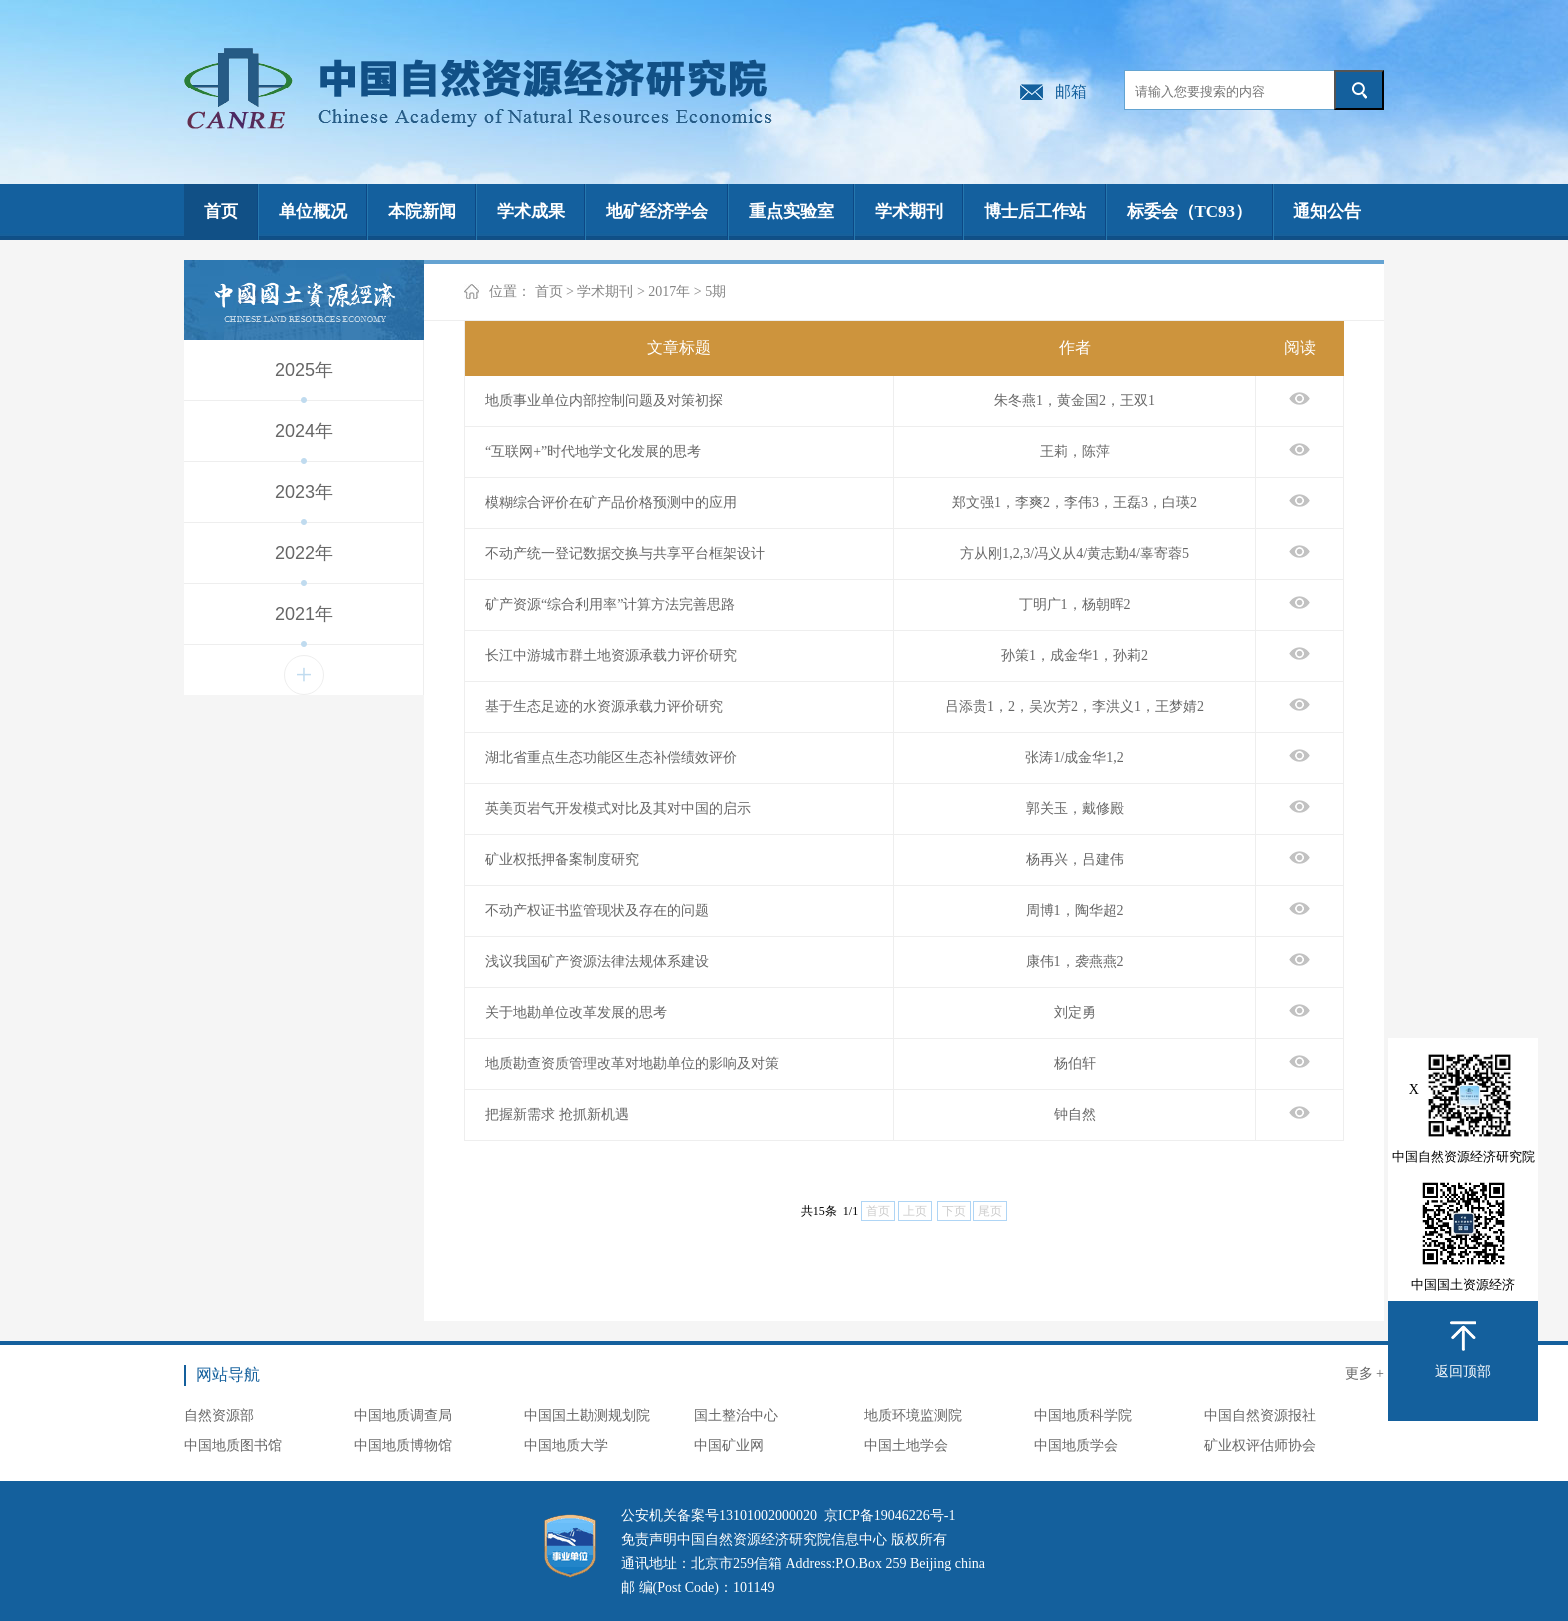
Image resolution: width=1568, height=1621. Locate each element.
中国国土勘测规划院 (587, 1415)
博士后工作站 (1035, 211)
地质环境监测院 (913, 1415)
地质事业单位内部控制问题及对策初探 (604, 400)
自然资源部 (219, 1415)
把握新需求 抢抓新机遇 (557, 1114)
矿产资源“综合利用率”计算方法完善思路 (610, 604)
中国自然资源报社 (1260, 1415)
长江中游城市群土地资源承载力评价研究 (611, 655)
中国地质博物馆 (403, 1445)
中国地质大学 (566, 1445)
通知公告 (1327, 211)
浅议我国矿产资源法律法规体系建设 (597, 961)
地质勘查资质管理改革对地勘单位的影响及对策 (632, 1063)
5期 (715, 291)
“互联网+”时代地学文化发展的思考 (593, 451)
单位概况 (313, 211)
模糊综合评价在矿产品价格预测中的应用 (611, 502)
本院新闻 (422, 211)
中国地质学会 (1076, 1445)
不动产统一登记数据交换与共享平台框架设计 (625, 553)
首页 (221, 211)
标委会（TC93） (1190, 211)
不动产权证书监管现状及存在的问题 (597, 910)
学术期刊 (909, 211)
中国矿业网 (729, 1445)
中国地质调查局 (403, 1415)
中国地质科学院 (1083, 1415)
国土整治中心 (736, 1415)
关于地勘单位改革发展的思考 (576, 1012)
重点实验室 (791, 211)
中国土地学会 (906, 1445)
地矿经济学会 (657, 211)
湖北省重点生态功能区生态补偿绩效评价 (611, 757)
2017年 (669, 291)
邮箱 (1071, 91)
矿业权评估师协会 (1260, 1445)
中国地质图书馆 (233, 1445)
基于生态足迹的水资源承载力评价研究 (604, 706)
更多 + (1364, 1373)
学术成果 (531, 211)
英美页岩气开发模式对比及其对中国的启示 (618, 808)
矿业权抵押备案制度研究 (562, 859)
